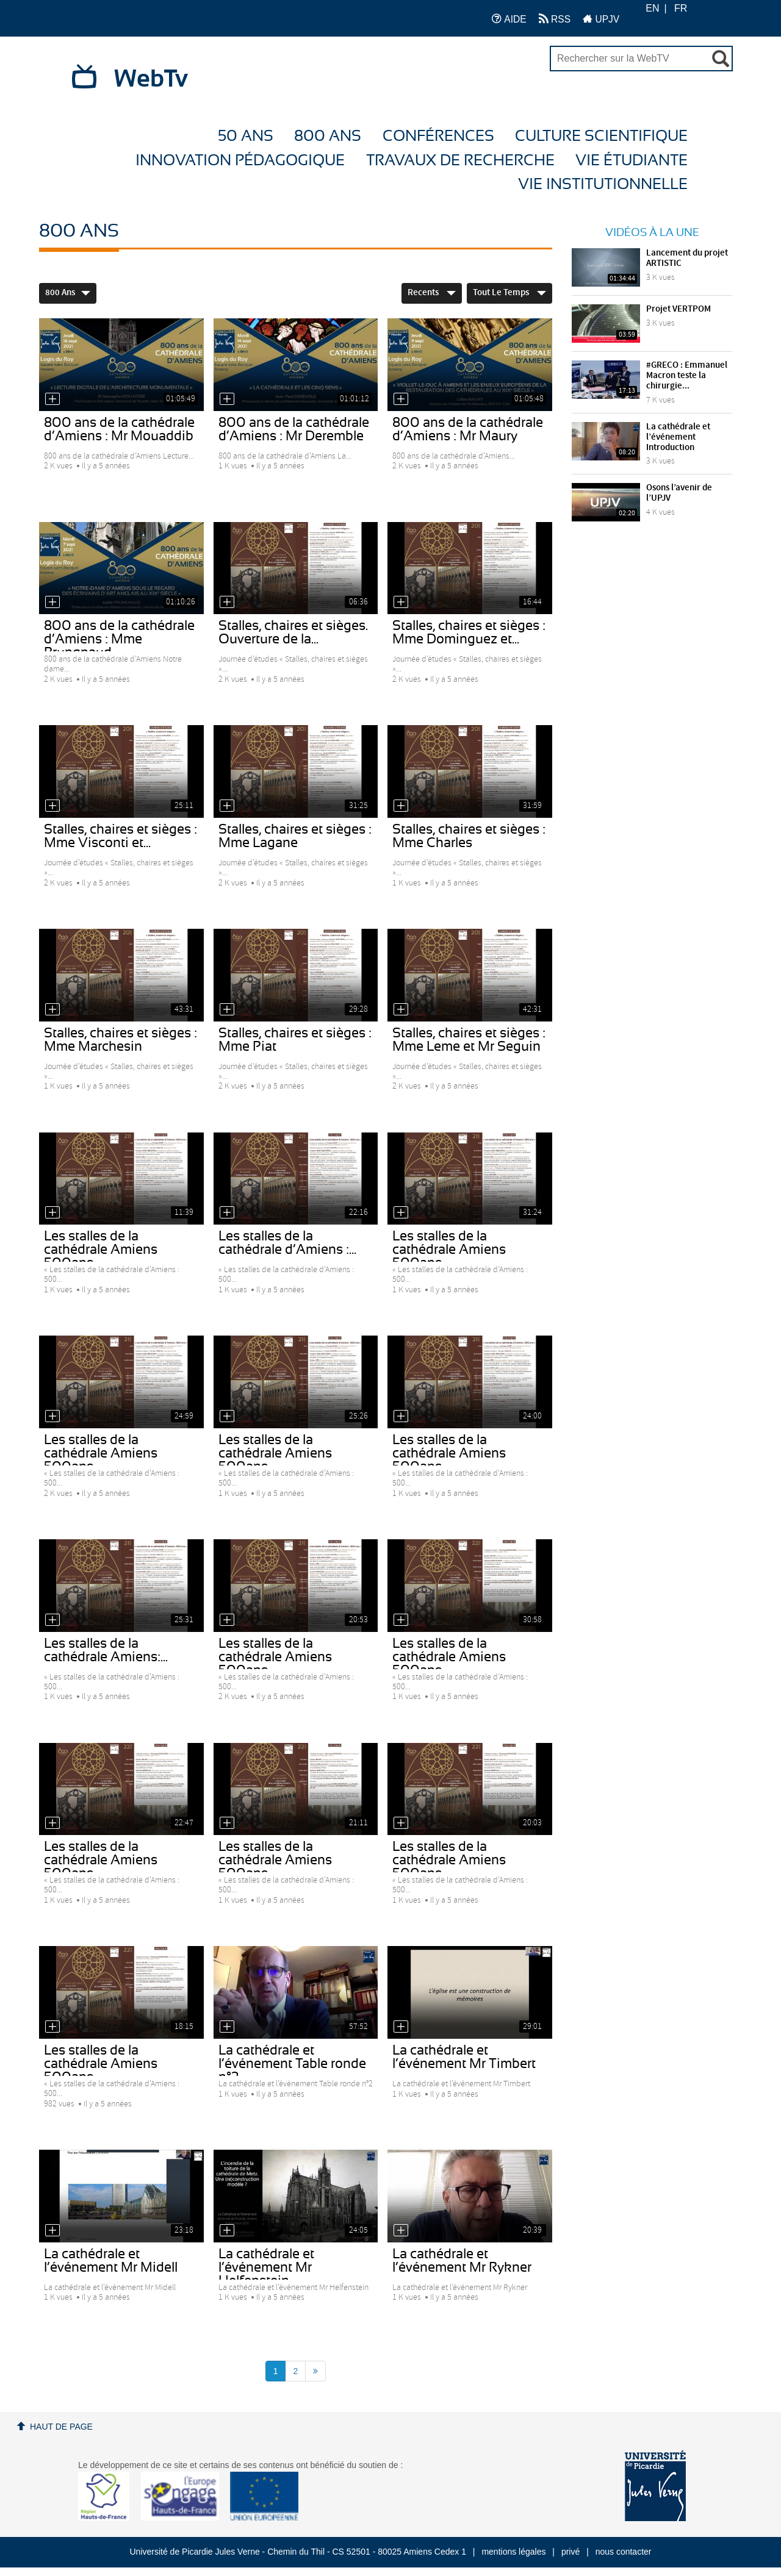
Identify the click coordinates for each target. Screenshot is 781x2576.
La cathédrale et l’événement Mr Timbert (464, 2057)
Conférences (438, 136)
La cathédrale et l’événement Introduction (678, 437)
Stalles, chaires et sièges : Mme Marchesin (120, 1039)
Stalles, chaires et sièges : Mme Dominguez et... (468, 632)
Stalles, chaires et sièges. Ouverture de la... (293, 632)
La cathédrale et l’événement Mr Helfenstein (266, 2267)
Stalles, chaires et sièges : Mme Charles (468, 836)
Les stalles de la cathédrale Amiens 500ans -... (100, 1249)
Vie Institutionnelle (603, 184)
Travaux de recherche (460, 160)
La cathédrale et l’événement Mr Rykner (461, 2260)
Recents (432, 293)
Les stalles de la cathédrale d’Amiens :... (287, 1242)
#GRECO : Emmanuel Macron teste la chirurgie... (686, 375)
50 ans (245, 136)
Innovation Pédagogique (240, 160)
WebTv (151, 79)
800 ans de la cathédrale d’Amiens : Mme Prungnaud (119, 639)
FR (680, 8)
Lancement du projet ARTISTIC (687, 258)
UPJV (601, 18)
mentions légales (513, 2551)
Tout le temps (509, 293)
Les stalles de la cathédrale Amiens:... (106, 1650)
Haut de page (61, 2426)
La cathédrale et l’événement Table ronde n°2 (292, 2064)
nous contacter (624, 2551)
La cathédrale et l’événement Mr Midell (111, 2260)
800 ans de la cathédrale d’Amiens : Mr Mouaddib (119, 429)
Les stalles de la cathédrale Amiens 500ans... (449, 1249)
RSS (554, 18)
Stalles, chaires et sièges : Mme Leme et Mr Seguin (468, 1039)
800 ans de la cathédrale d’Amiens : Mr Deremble (293, 429)
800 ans (327, 136)
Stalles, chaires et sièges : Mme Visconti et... (120, 836)
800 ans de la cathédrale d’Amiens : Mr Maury (467, 429)
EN (652, 8)
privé (570, 2551)
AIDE (509, 18)
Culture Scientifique (601, 136)
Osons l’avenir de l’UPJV (679, 493)
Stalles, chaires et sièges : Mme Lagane (295, 836)
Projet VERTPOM (678, 309)
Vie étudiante (631, 160)
